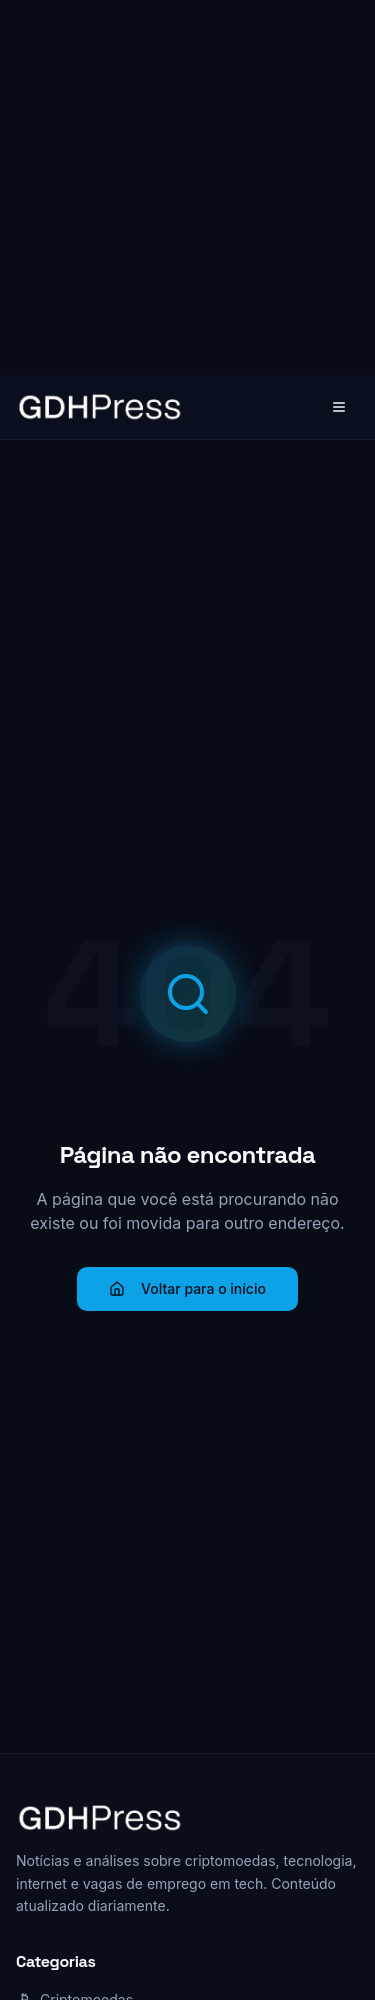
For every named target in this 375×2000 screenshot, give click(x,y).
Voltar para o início (187, 1288)
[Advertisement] (187, 187)
